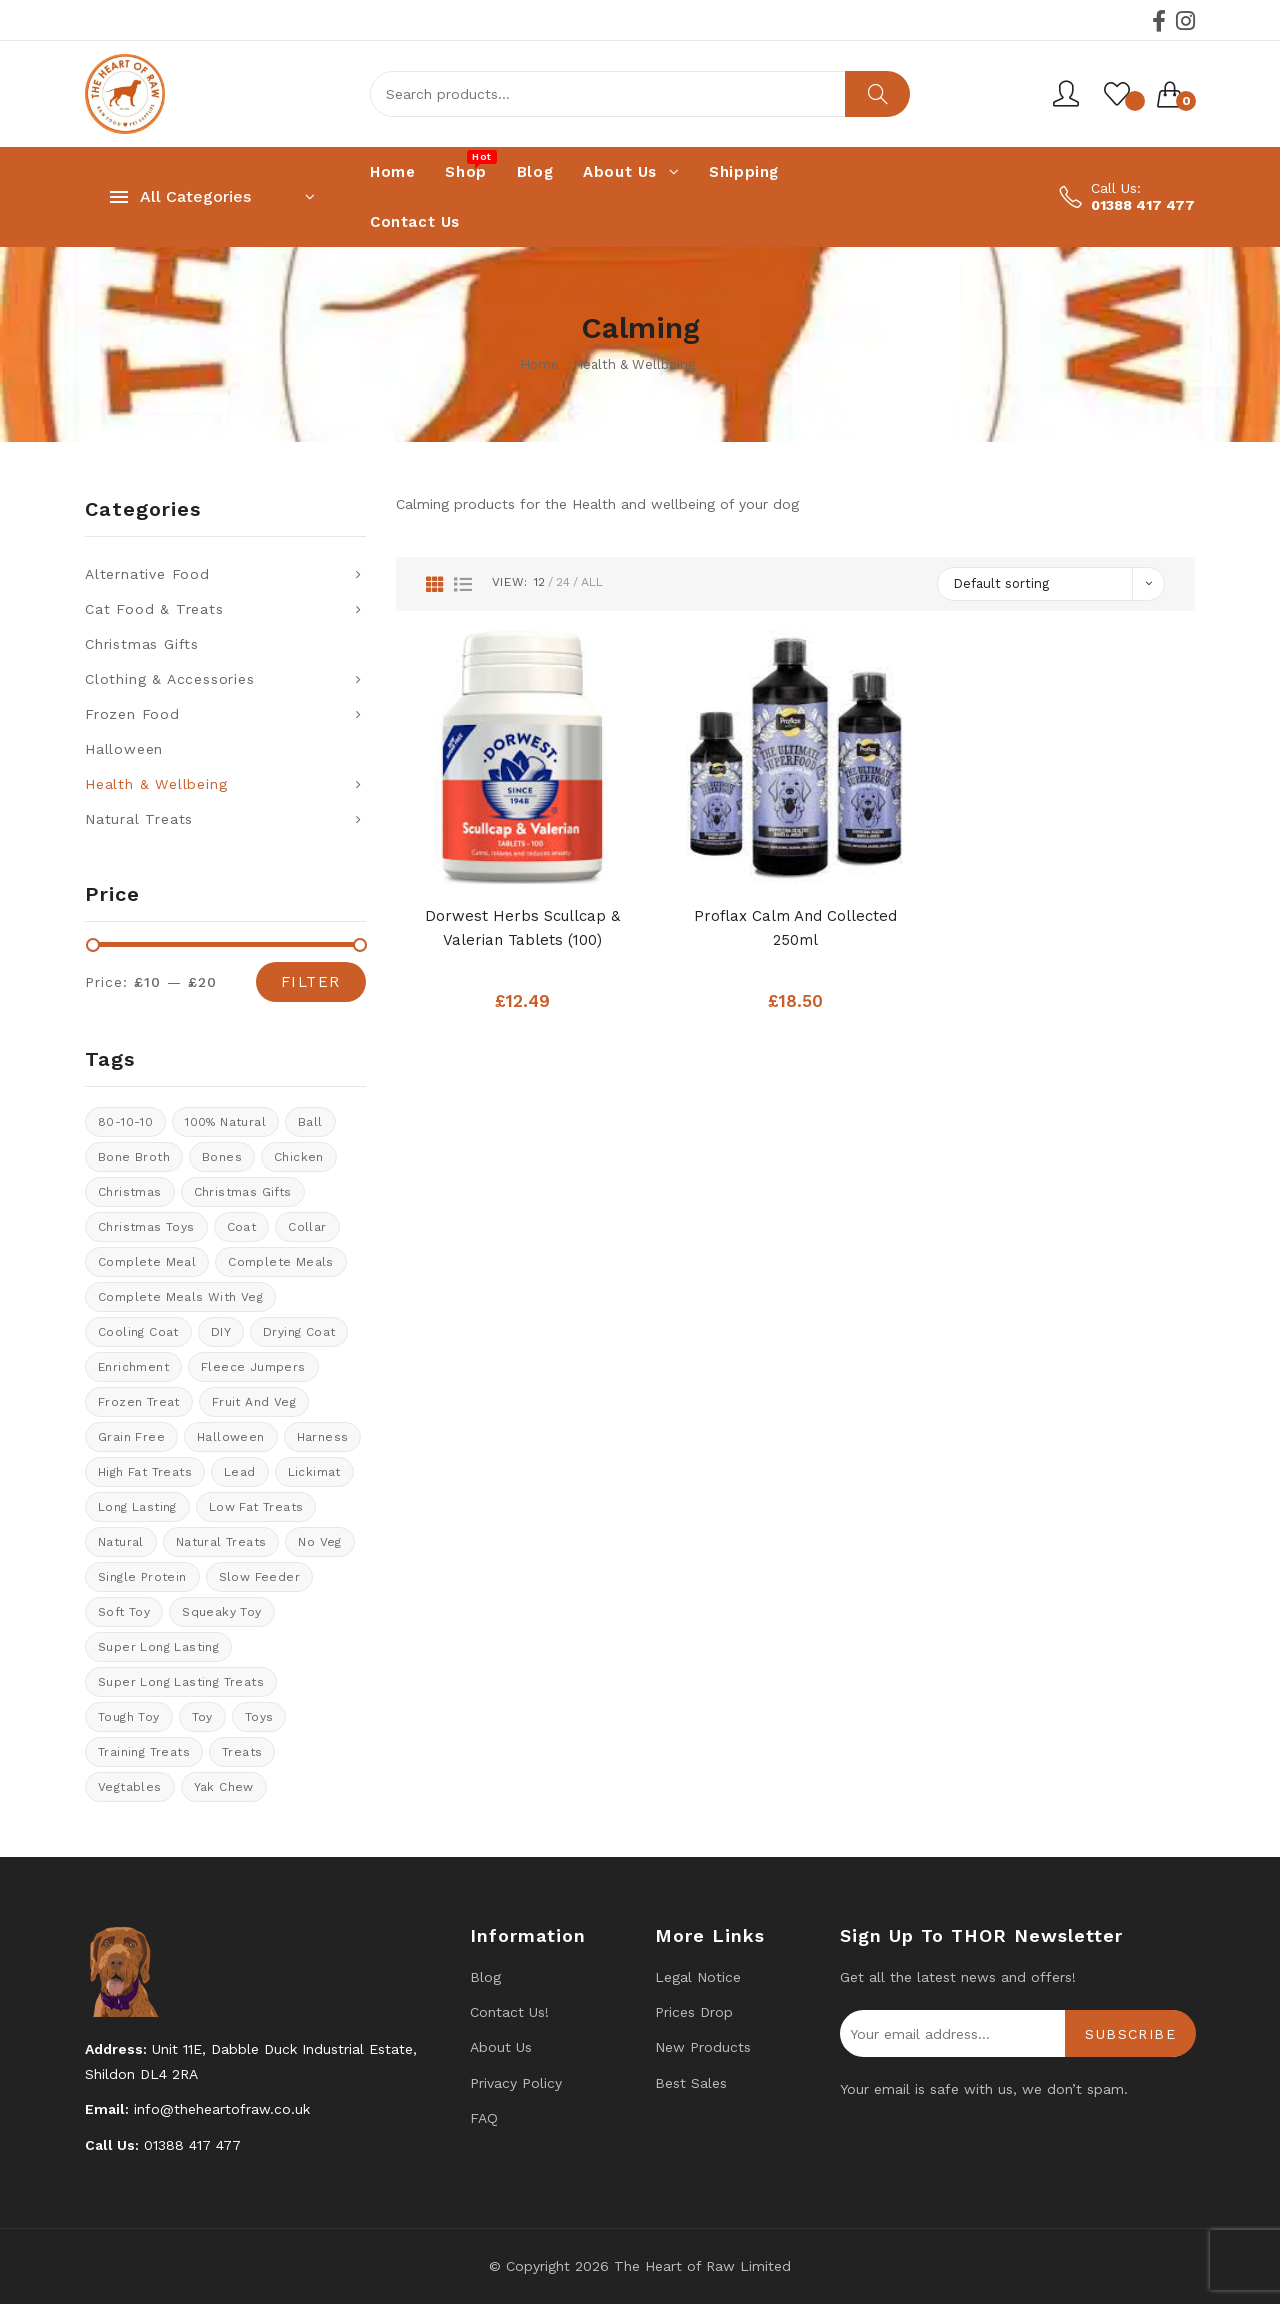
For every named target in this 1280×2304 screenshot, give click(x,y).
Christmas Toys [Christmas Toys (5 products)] (146, 1227)
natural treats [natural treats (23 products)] (221, 1542)
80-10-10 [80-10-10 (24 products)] (125, 1122)
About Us (501, 2047)
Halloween (124, 749)
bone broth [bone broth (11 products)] (134, 1157)
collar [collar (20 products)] (307, 1227)
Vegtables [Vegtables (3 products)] (130, 1787)
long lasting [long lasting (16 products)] (137, 1507)
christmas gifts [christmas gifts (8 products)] (243, 1192)
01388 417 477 (1143, 205)
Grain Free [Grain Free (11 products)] (131, 1437)
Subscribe (1130, 2034)
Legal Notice (698, 1977)
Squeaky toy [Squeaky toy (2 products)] (221, 1612)
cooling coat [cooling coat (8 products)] (138, 1332)
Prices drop (694, 2012)
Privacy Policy (516, 2083)
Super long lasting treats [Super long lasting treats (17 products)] (181, 1682)
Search (877, 94)
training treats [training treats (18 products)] (144, 1752)
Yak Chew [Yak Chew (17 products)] (224, 1787)
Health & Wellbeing (634, 364)
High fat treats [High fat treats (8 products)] (145, 1472)
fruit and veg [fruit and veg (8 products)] (254, 1402)
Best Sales (691, 2083)
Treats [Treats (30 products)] (242, 1752)
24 (563, 582)
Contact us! (509, 2012)
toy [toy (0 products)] (202, 1717)
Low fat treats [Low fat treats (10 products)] (256, 1507)
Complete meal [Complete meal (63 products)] (147, 1262)
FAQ (484, 2118)
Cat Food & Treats (154, 609)
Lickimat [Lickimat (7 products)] (314, 1472)
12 (539, 582)
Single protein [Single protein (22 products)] (142, 1577)
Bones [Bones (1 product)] (222, 1157)
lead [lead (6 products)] (240, 1472)
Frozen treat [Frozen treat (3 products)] (139, 1402)
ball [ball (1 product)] (310, 1122)
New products (703, 2047)
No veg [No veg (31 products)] (319, 1542)
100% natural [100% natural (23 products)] (225, 1122)
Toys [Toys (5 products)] (259, 1717)
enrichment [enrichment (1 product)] (133, 1367)
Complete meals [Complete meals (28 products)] (281, 1262)
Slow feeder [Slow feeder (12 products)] (259, 1577)
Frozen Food (132, 714)
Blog (485, 1977)
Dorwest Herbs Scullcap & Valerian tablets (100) (522, 928)
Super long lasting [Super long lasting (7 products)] (158, 1647)
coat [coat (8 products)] (242, 1227)
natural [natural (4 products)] (121, 1542)
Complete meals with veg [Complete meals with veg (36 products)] (180, 1297)
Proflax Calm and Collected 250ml (795, 928)
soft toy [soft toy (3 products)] (124, 1612)
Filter (311, 982)
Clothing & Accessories (170, 679)
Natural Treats (139, 819)
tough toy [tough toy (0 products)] (129, 1717)
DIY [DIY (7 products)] (221, 1332)
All (592, 582)
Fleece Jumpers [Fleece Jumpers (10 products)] (253, 1367)
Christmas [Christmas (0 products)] (130, 1192)
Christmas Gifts (142, 644)
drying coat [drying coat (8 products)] (299, 1332)
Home (539, 364)
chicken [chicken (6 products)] (299, 1157)
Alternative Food (147, 574)
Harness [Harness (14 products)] (323, 1437)
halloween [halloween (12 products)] (231, 1437)
